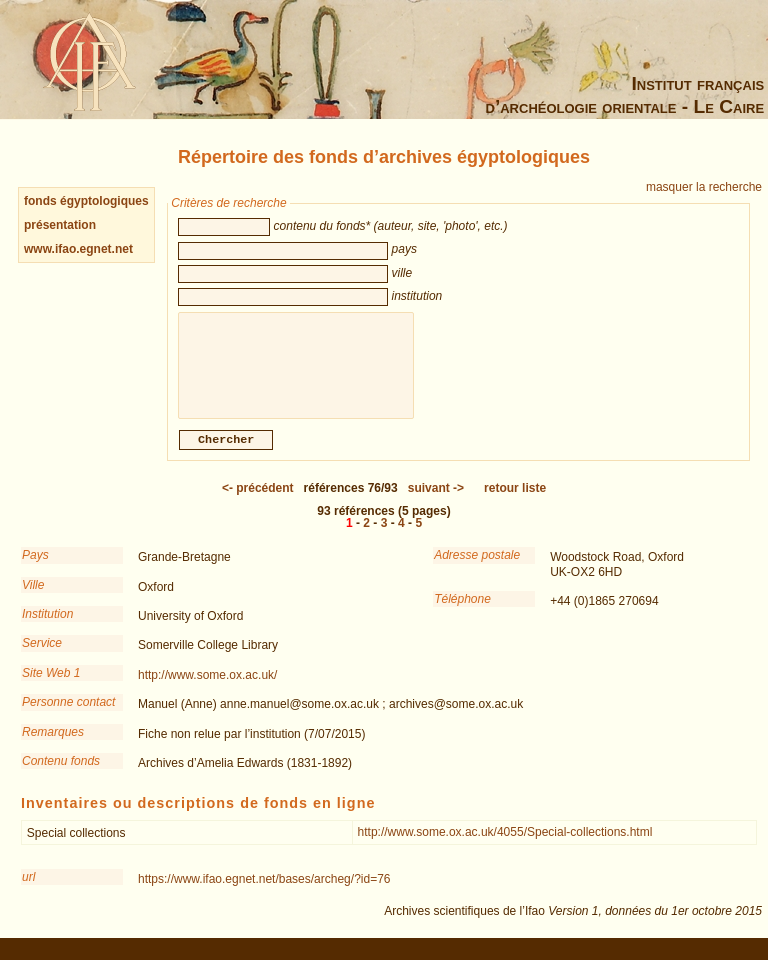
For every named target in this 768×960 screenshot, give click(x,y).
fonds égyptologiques (86, 201)
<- (258, 498)
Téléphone (462, 609)
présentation (60, 225)
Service (42, 653)
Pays (35, 565)
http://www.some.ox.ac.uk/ (207, 685)
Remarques (53, 742)
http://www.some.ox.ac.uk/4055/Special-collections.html (505, 842)
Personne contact (68, 712)
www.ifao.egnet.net (78, 249)
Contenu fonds (61, 771)
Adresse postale (477, 565)
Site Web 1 (51, 683)
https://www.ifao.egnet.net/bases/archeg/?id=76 (264, 889)
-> (436, 498)
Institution (47, 624)
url (28, 887)
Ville (33, 595)
